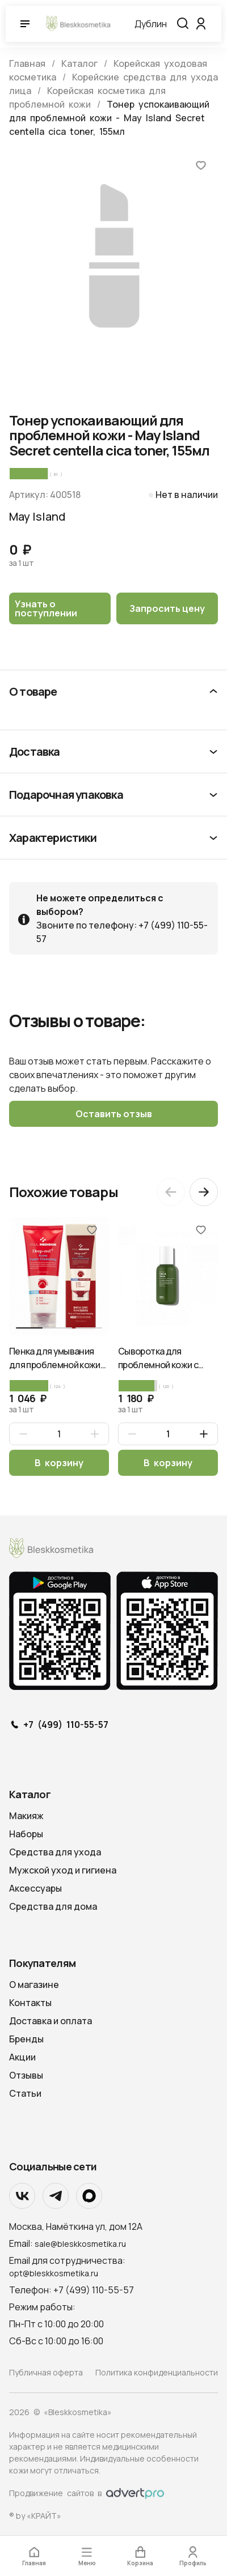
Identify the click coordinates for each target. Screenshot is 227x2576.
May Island (37, 516)
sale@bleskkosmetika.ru (80, 2243)
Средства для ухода (55, 1852)
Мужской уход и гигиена (62, 1870)
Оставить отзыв (113, 1114)
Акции (22, 2057)
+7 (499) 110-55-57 (65, 1725)
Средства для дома (53, 1906)
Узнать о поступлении (46, 608)
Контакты (30, 2002)
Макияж (26, 1815)
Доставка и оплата (50, 2021)
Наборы (26, 1834)
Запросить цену (167, 608)
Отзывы (26, 2075)
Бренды (26, 2039)
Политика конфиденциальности (156, 2372)
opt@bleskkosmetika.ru (53, 2273)
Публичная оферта (46, 2372)
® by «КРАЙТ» (35, 2515)
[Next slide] (204, 1192)
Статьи (25, 2093)
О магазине (34, 1984)
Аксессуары (35, 1888)
